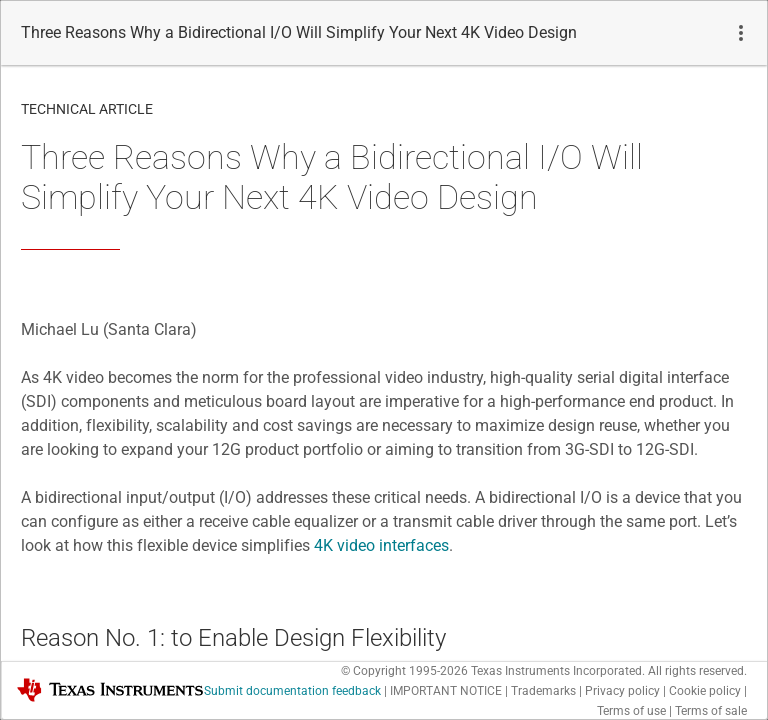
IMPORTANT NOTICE (446, 691)
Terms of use (631, 711)
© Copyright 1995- (404, 671)
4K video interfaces (381, 545)
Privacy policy (622, 691)
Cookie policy (705, 691)
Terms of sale (711, 711)
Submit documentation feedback (292, 691)
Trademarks (543, 691)
